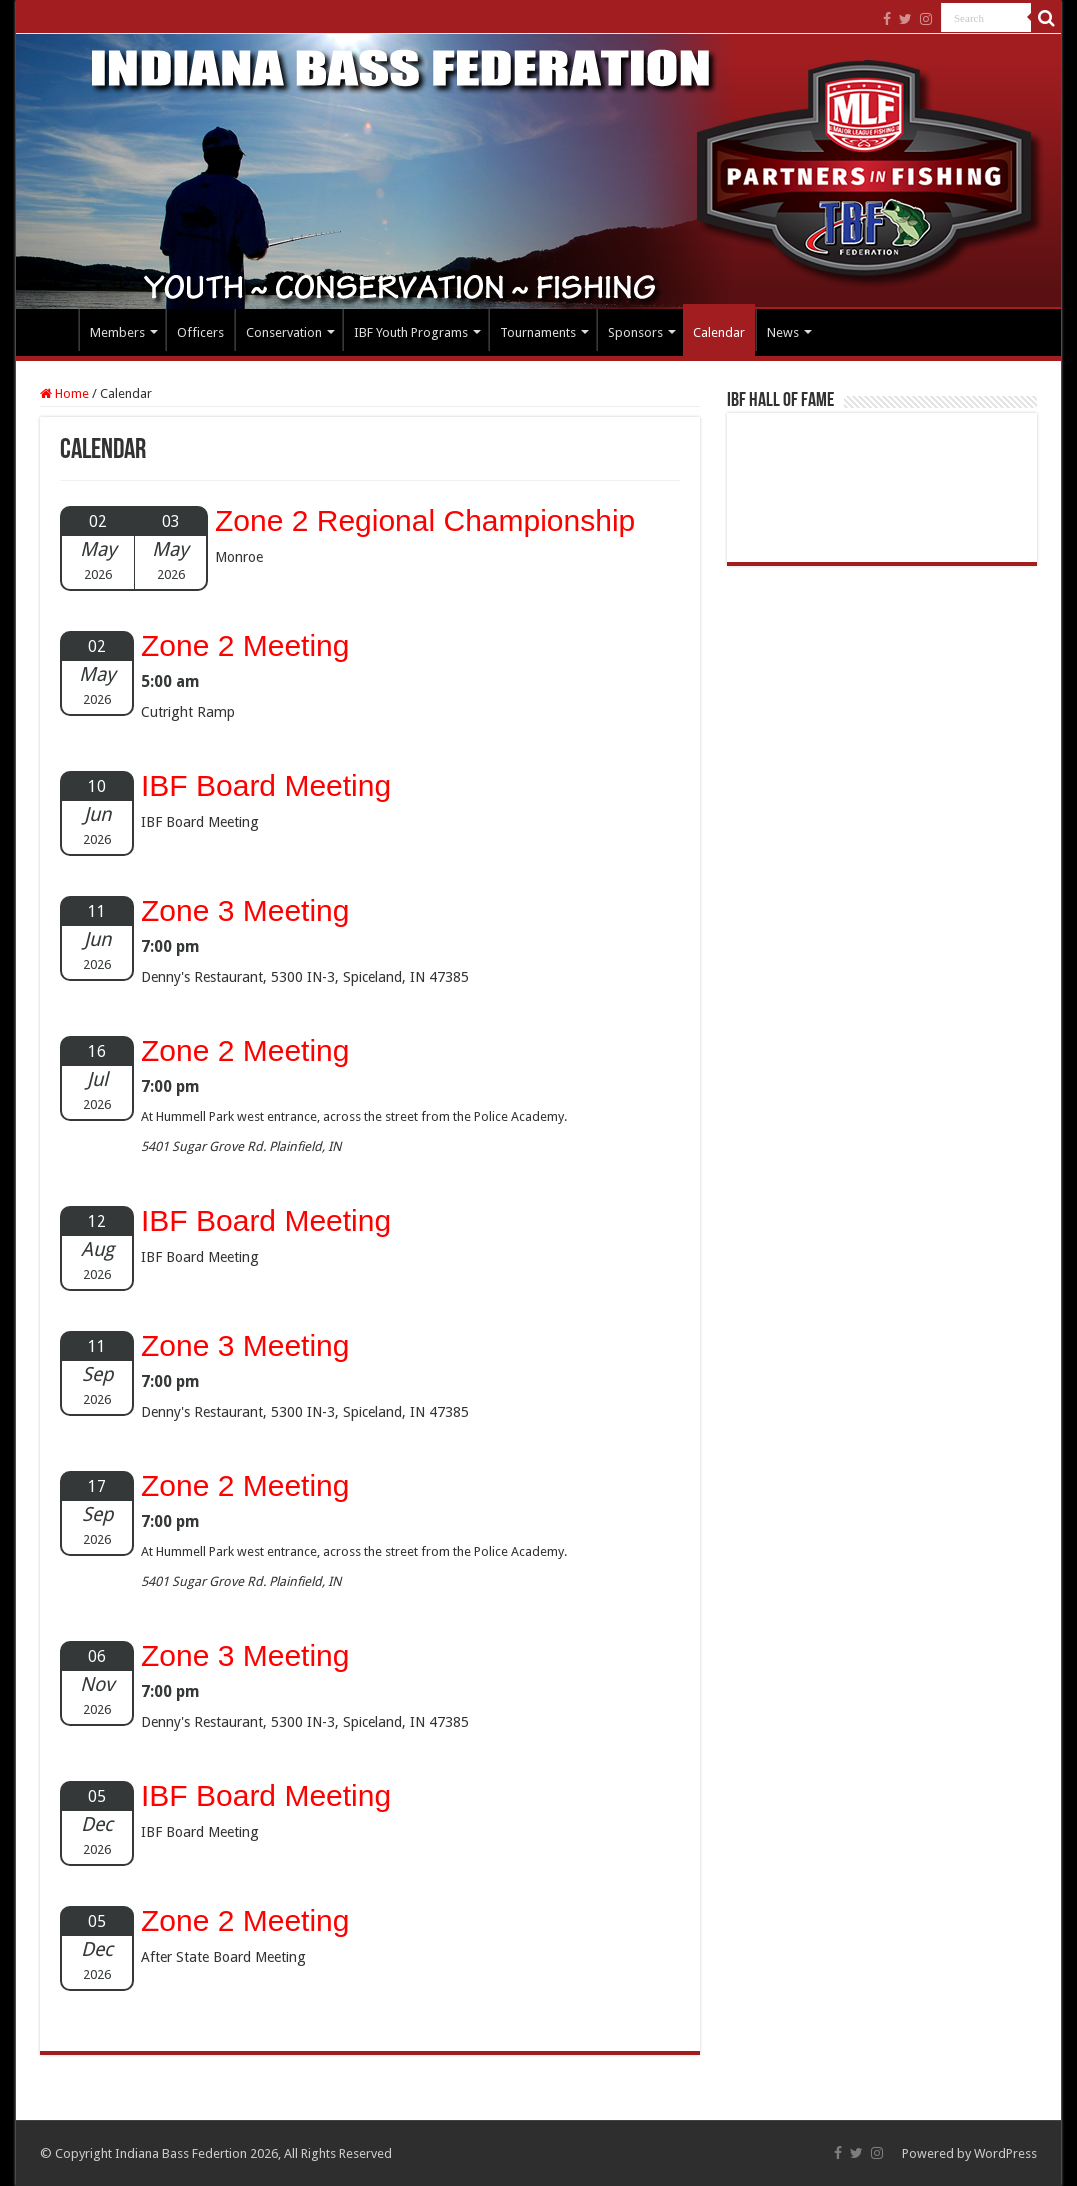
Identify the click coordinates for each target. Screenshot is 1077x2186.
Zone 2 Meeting (245, 645)
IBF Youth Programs (411, 332)
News (783, 332)
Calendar (719, 332)
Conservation (284, 332)
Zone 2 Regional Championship (425, 520)
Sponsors (635, 332)
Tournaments (538, 332)
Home (52, 330)
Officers (200, 332)
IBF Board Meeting (266, 785)
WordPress (1005, 2153)
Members (117, 332)
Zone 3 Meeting (245, 910)
